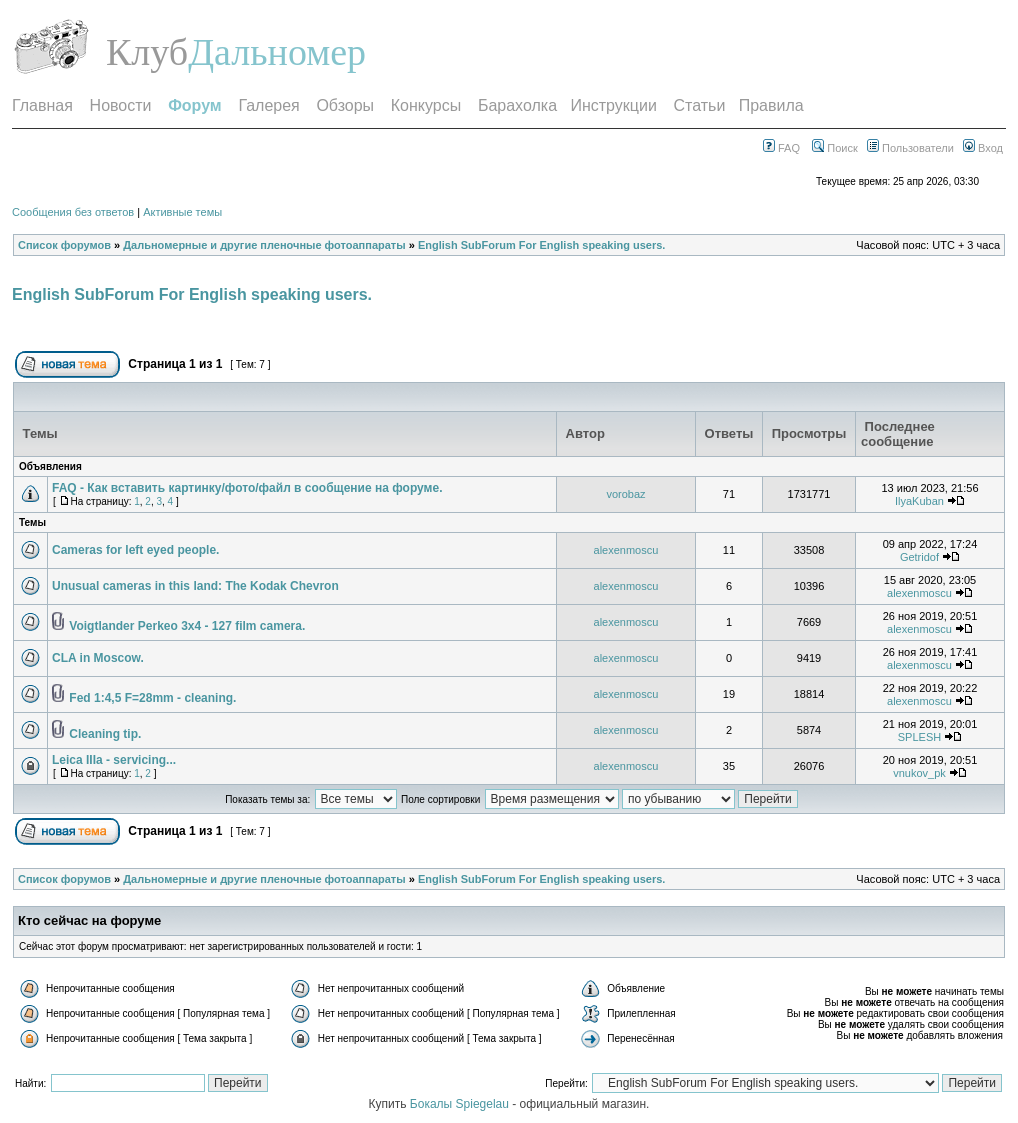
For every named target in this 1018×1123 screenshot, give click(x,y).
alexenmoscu (626, 550)
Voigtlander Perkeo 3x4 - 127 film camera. (187, 626)
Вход (983, 148)
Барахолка (517, 105)
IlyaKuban (919, 501)
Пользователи (910, 148)
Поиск (835, 148)
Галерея (268, 105)
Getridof (919, 557)
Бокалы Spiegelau (461, 1104)
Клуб (147, 52)
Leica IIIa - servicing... (114, 760)
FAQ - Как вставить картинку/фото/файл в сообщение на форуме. (247, 488)
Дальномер (277, 52)
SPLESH (919, 737)
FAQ (781, 148)
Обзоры (345, 105)
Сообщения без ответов (73, 212)
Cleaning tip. (105, 734)
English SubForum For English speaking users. (542, 245)
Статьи (700, 105)
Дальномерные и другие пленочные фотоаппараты (264, 245)
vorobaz (625, 494)
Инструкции (613, 105)
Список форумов (64, 245)
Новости (121, 105)
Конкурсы (426, 105)
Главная (42, 105)
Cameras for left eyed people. (135, 550)
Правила (771, 105)
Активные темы (182, 212)
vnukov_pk (919, 773)
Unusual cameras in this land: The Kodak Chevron (195, 586)
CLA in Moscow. (98, 658)
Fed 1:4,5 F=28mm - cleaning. (152, 698)
